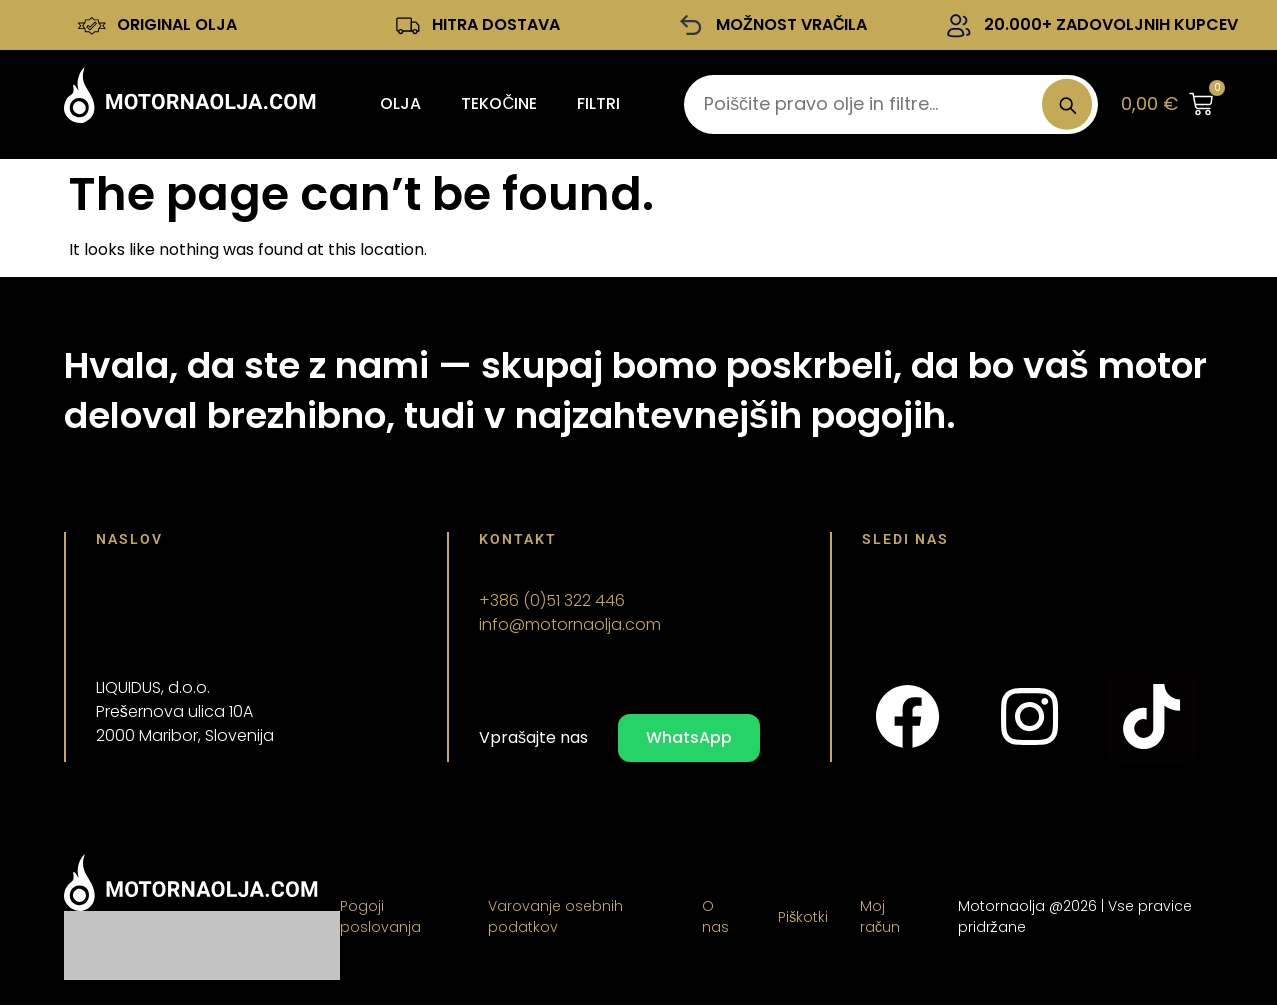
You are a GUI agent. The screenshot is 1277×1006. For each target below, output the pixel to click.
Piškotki (803, 918)
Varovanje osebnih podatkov (555, 917)
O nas (715, 917)
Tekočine (499, 104)
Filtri (598, 104)
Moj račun (880, 917)
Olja (400, 104)
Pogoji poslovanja (380, 917)
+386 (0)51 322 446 (552, 601)
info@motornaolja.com (570, 625)
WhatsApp (689, 738)
